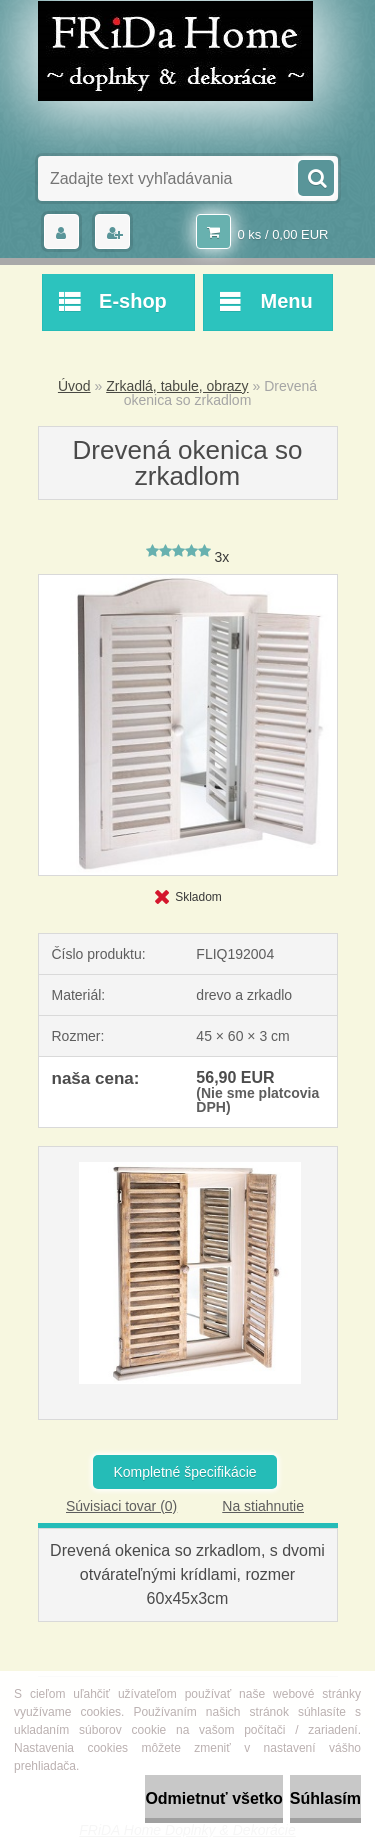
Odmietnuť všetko (213, 1798)
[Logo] (175, 51)
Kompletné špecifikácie (184, 1472)
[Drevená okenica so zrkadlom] (188, 582)
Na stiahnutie (263, 1506)
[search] (315, 176)
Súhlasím (325, 1798)
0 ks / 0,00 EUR (282, 234)
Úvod (74, 386)
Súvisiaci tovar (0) (121, 1506)
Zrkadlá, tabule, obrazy (177, 386)
